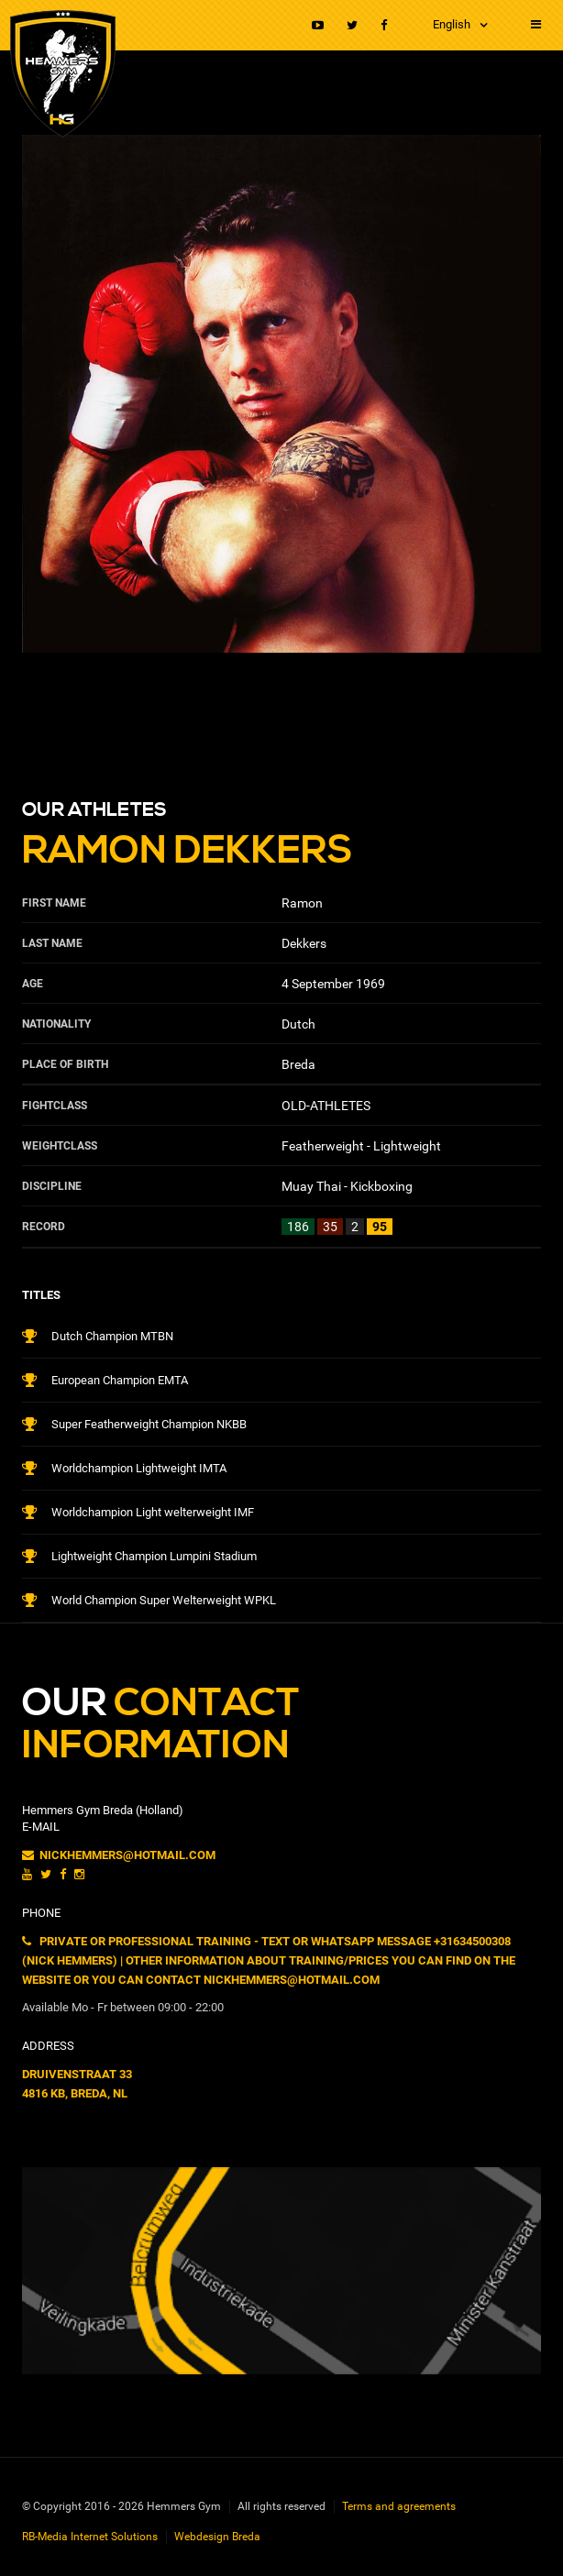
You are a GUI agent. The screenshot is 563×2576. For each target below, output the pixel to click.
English (451, 24)
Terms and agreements (399, 2506)
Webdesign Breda (217, 2536)
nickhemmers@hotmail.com (118, 1855)
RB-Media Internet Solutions (90, 2536)
